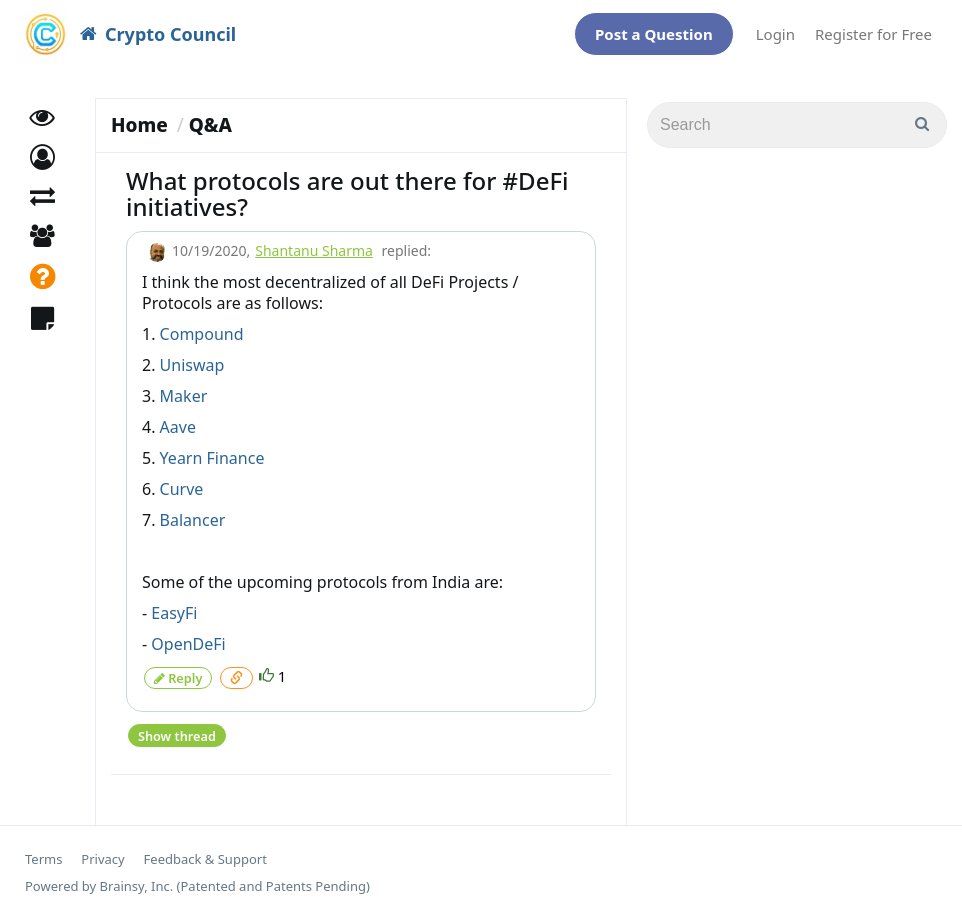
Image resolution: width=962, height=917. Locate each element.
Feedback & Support (205, 856)
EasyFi (174, 613)
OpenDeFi (188, 644)
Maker (184, 396)
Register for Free (873, 34)
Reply (178, 676)
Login (775, 34)
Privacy (102, 856)
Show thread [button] (176, 732)
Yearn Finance (212, 458)
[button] (42, 165)
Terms (43, 856)
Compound (202, 334)
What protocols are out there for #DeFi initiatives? (347, 193)
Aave (178, 427)
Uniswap (192, 365)
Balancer (193, 520)
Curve (182, 489)
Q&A (210, 125)
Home (139, 125)
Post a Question (654, 34)
